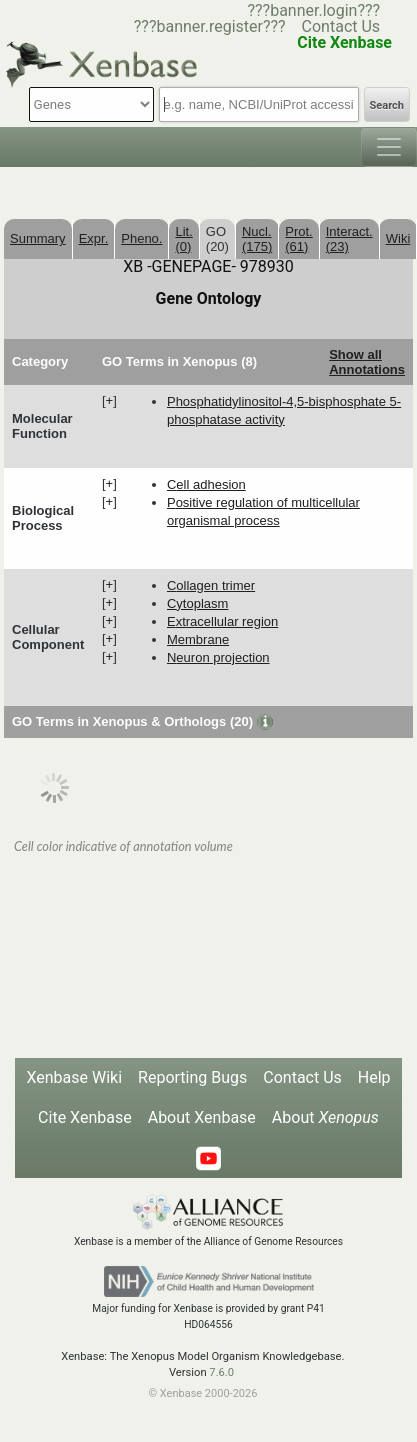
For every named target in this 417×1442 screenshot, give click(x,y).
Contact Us (341, 26)
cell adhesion (206, 484)
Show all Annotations (367, 362)
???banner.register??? (210, 26)
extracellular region (222, 621)
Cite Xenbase (85, 1117)
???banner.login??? (313, 10)
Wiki (398, 238)
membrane (198, 639)
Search (387, 105)
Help (374, 1077)
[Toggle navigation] (389, 147)
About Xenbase (202, 1117)
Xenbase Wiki (74, 1077)
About (325, 1117)
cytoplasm (197, 603)
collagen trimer (211, 585)
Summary (38, 238)
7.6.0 (221, 1372)
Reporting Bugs (192, 1077)
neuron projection (218, 657)
